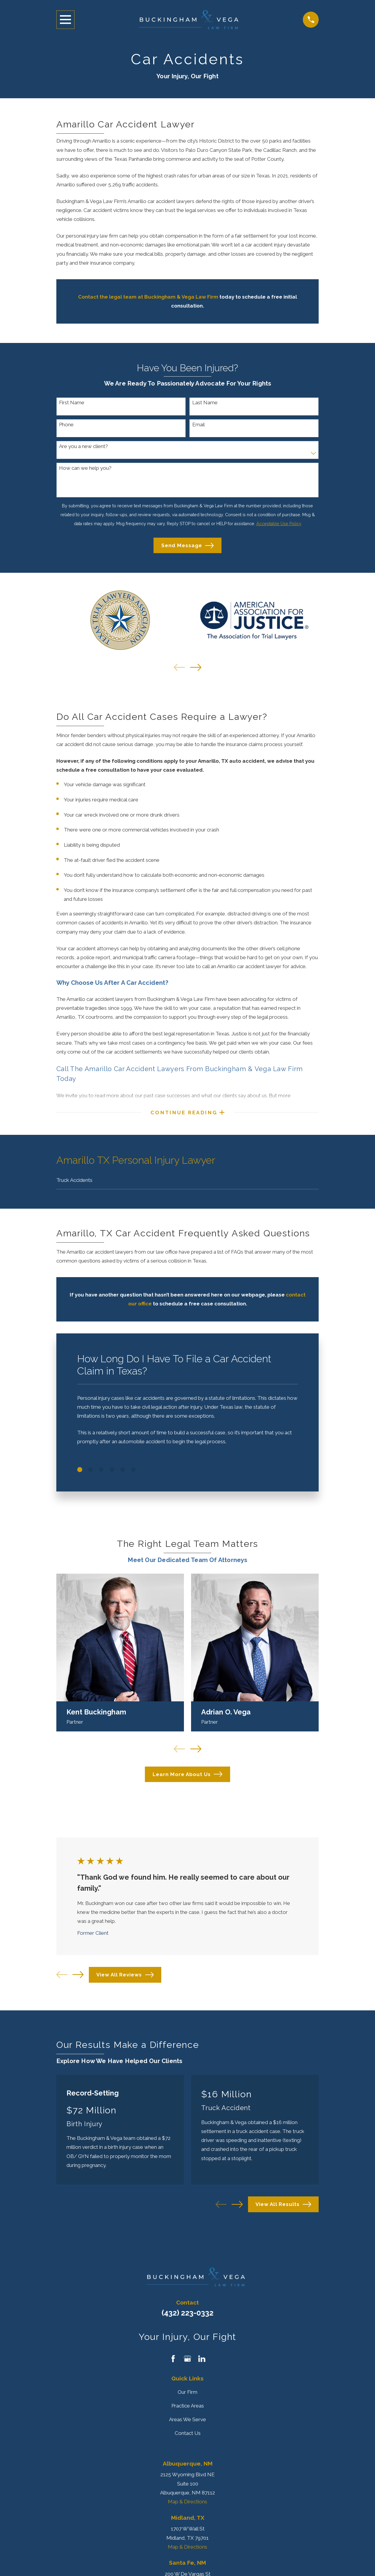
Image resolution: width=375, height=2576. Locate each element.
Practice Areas (187, 2410)
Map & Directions (187, 2506)
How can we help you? (85, 468)
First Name (71, 402)
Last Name (205, 402)
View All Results (283, 2208)
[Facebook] (173, 2363)
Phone (66, 424)
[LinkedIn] (201, 2363)
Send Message (187, 545)
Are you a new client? (83, 446)
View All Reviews (125, 1979)
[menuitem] (187, 1183)
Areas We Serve (187, 2424)
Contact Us (188, 2438)
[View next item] (195, 667)
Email (198, 424)
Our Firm (187, 2396)
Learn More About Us (188, 1778)
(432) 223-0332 (187, 2317)
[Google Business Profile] (187, 2363)
